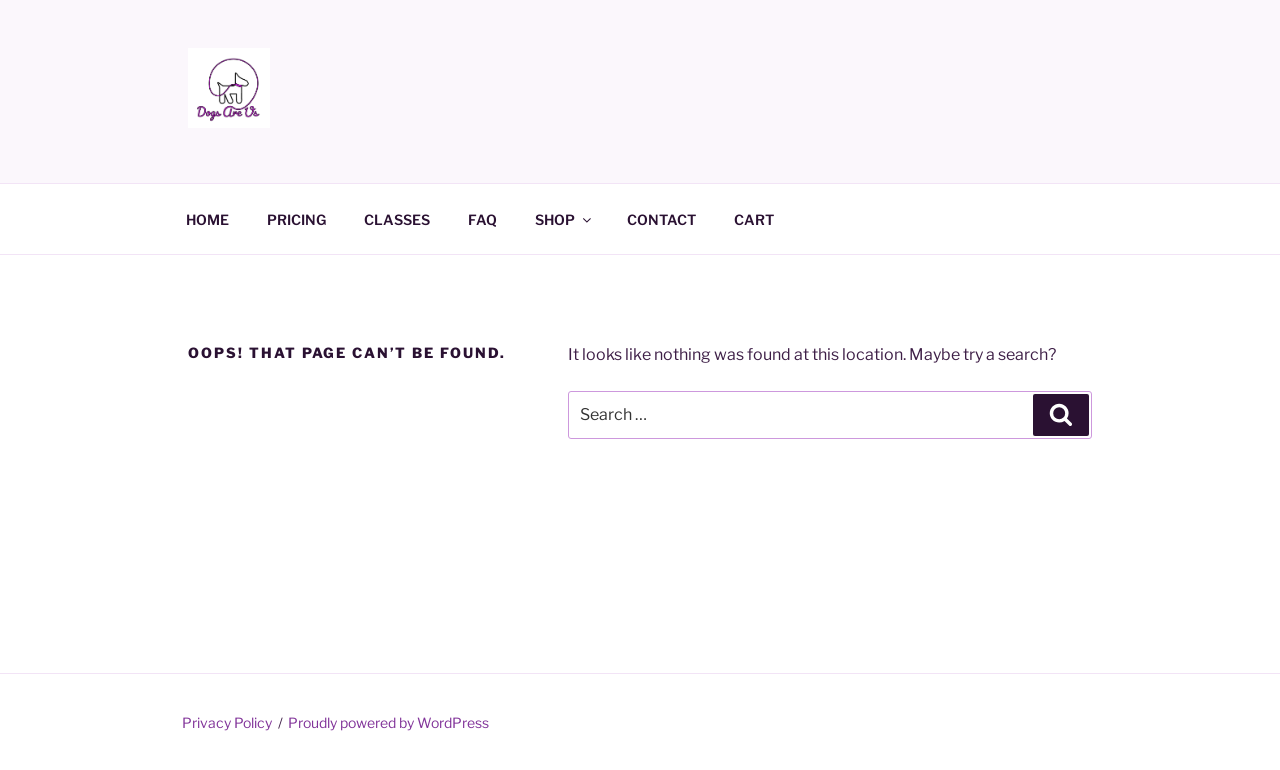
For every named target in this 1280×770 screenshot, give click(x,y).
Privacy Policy (227, 722)
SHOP (564, 219)
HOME (207, 219)
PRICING (296, 219)
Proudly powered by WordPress (388, 722)
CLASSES (397, 219)
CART (754, 219)
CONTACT (661, 219)
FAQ (482, 219)
